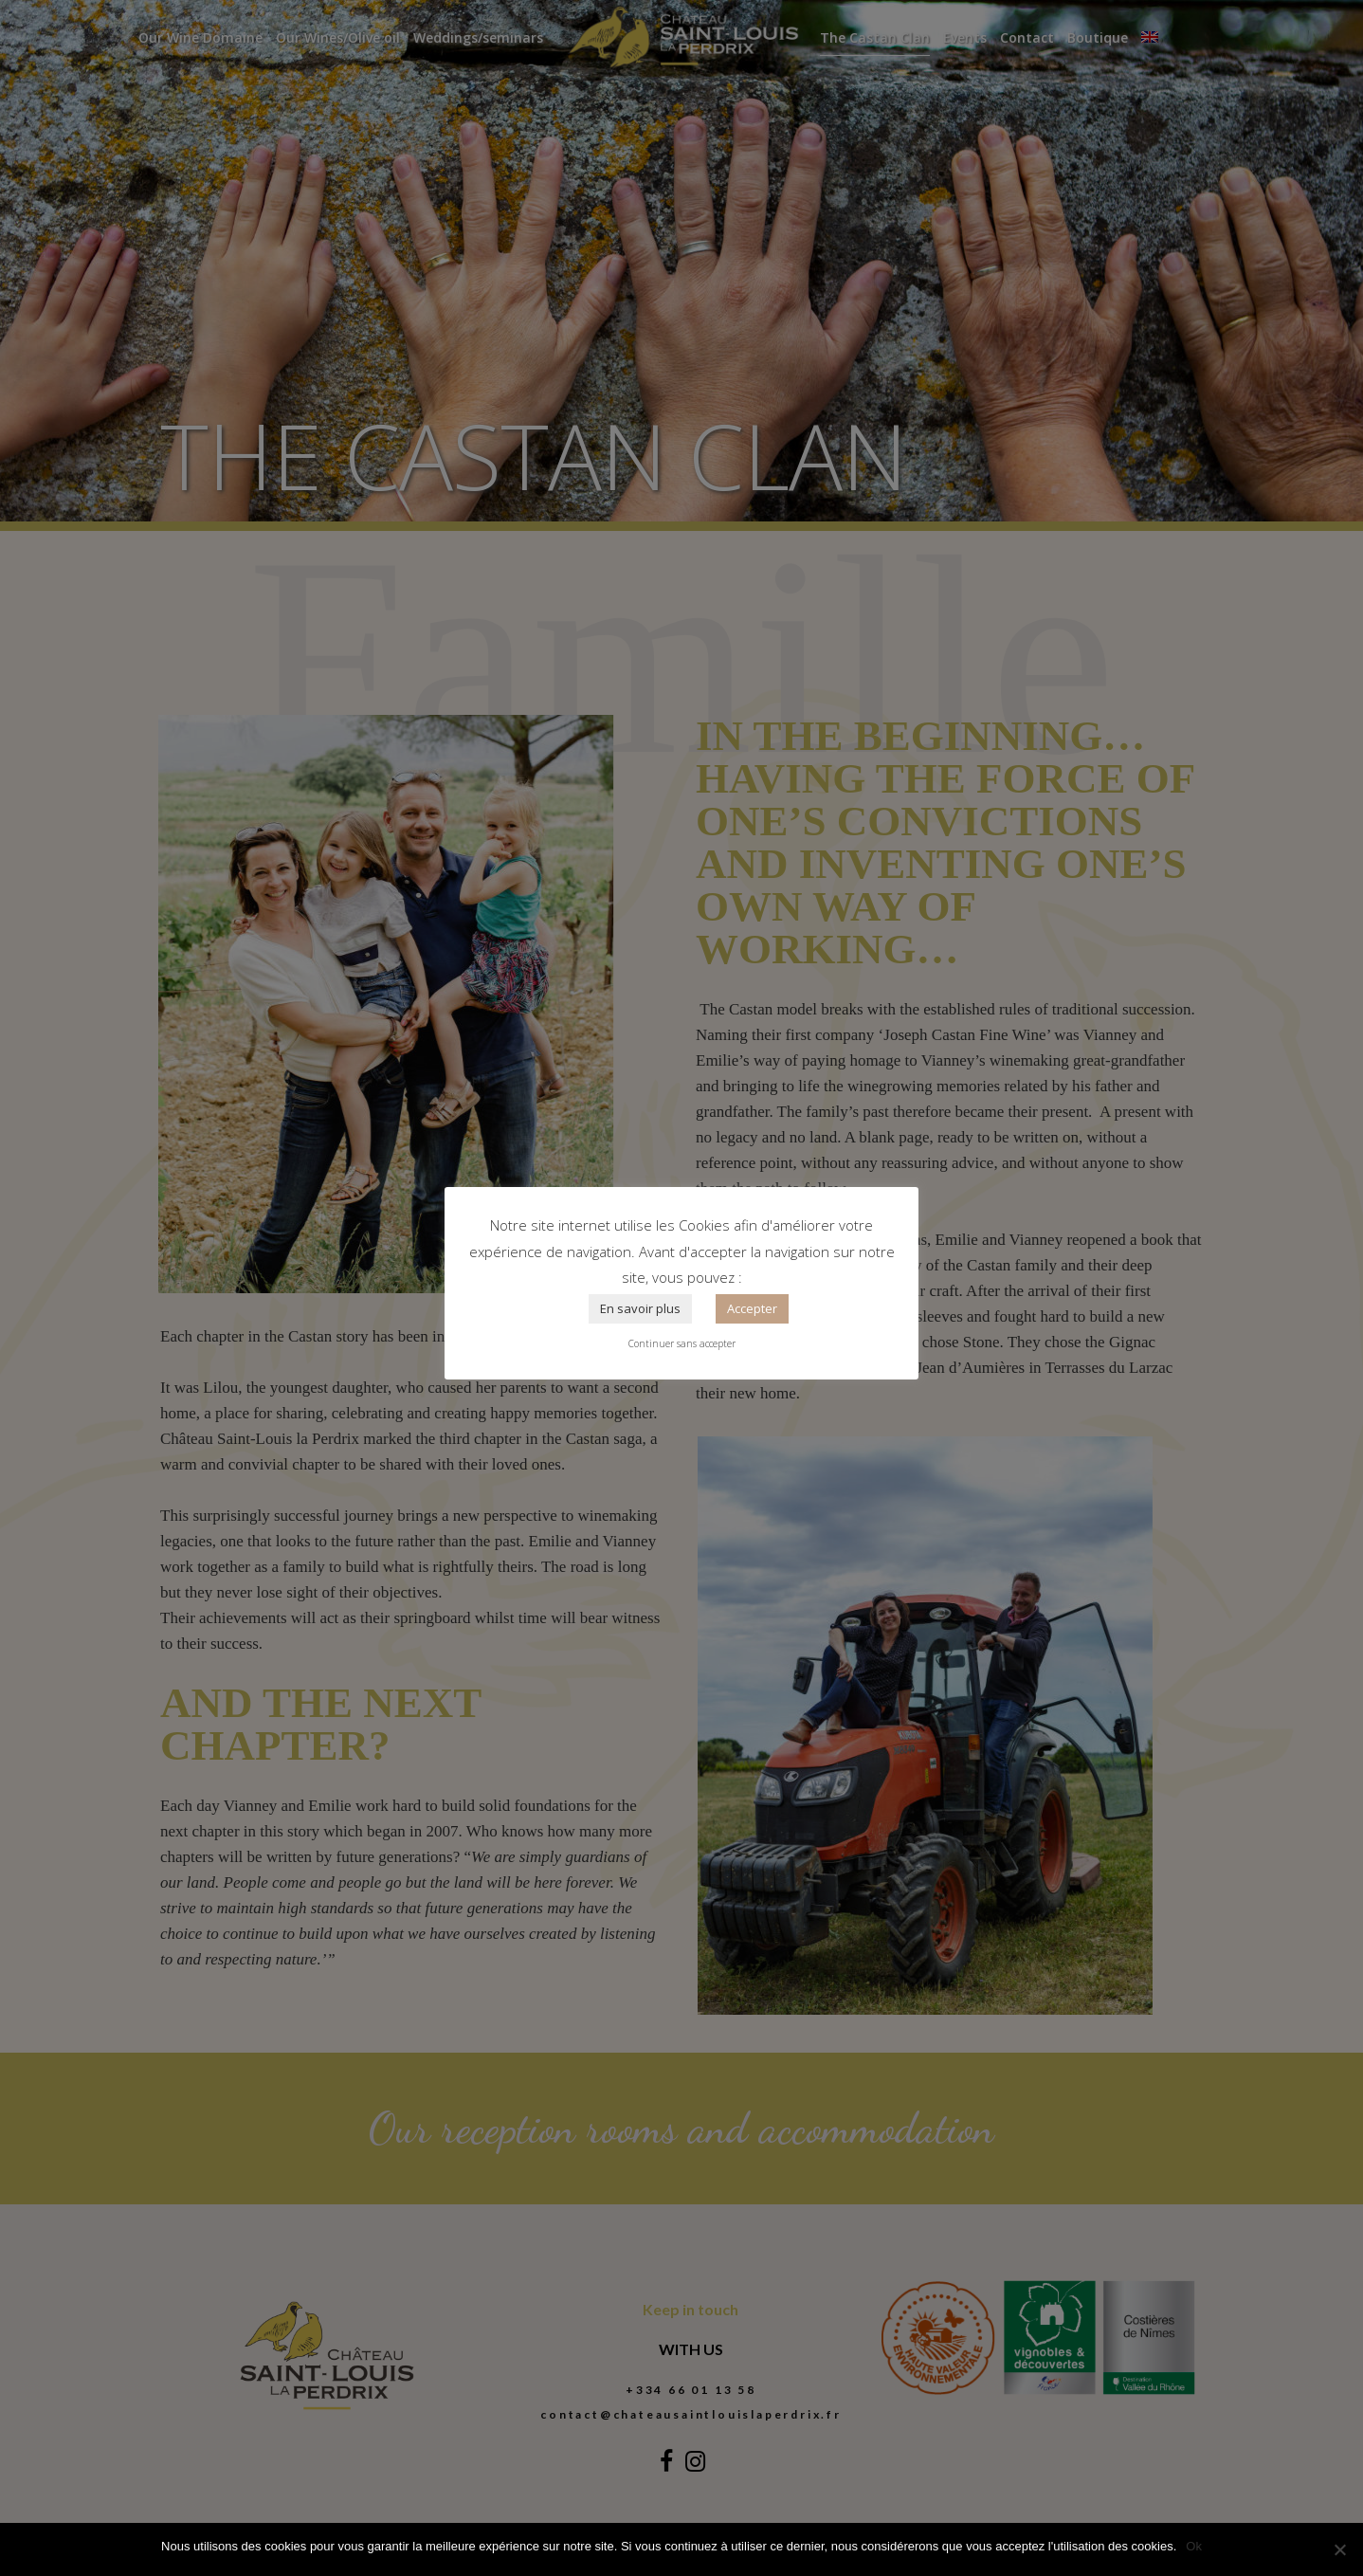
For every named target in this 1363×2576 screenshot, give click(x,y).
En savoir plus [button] (640, 1308)
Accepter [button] (752, 1308)
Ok (1194, 2546)
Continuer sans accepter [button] (682, 1343)
